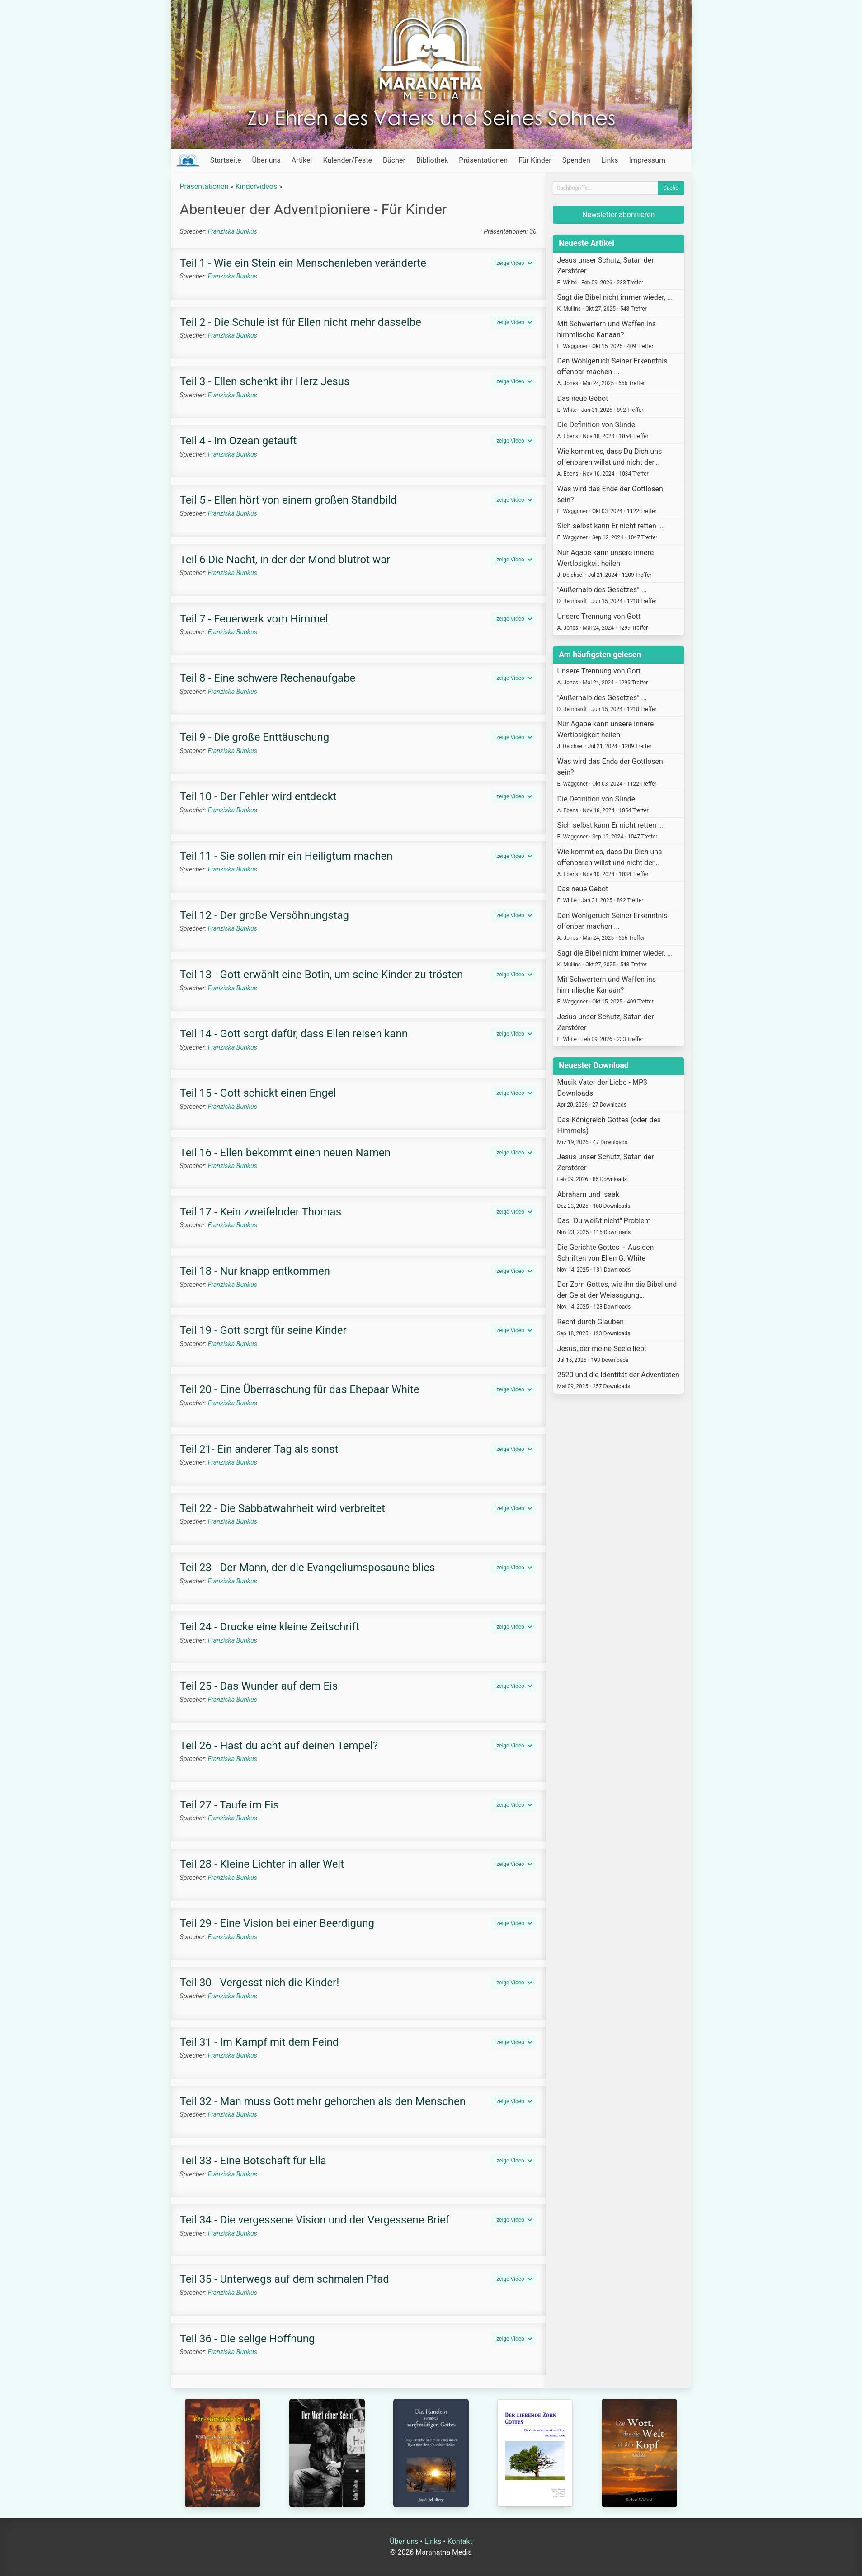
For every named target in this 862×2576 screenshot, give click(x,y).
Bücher (394, 160)
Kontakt (459, 2541)
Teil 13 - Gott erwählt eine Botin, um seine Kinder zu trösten (321, 974)
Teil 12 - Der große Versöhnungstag (264, 915)
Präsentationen (483, 160)
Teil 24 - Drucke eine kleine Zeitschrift (269, 1626)
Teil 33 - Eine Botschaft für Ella (253, 2160)
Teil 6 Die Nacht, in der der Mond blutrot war (285, 559)
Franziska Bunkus (232, 231)
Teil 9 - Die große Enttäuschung (255, 737)
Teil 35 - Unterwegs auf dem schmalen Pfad (284, 2279)
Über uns (266, 160)
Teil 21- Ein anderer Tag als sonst (259, 1449)
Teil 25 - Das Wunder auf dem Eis (259, 1686)
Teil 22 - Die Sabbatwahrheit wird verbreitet (282, 1508)
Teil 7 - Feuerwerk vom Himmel (254, 618)
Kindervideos (256, 186)
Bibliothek (432, 160)
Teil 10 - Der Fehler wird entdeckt (258, 796)
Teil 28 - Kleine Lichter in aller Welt (262, 1864)
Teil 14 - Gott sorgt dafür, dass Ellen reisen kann (294, 1033)
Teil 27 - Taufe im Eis (229, 1805)
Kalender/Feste (347, 160)
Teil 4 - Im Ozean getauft (238, 440)
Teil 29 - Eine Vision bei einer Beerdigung (277, 1923)
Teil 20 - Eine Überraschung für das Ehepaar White (299, 1389)
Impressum (647, 160)
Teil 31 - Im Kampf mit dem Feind (259, 2042)
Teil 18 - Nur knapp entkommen (255, 1271)
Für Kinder (534, 160)
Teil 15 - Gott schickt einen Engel (258, 1093)
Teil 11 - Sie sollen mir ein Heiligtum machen (286, 856)
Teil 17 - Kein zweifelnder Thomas (261, 1212)
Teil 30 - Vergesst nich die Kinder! (259, 1982)
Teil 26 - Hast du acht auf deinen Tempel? (279, 1745)
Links (609, 160)
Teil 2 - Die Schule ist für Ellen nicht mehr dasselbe (300, 322)
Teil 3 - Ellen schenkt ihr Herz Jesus (265, 381)
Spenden (576, 160)
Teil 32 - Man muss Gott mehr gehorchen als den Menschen (323, 2101)
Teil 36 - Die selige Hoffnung (247, 2338)
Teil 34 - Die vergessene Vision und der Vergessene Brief (315, 2219)
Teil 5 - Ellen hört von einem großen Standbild (288, 500)
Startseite (225, 160)
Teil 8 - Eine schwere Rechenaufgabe (268, 678)
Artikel (302, 160)
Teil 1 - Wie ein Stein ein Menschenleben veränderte (303, 263)
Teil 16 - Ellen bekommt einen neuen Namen (285, 1152)
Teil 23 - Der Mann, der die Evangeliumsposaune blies (307, 1567)
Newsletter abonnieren (618, 214)
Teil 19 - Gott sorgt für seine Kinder (263, 1330)
